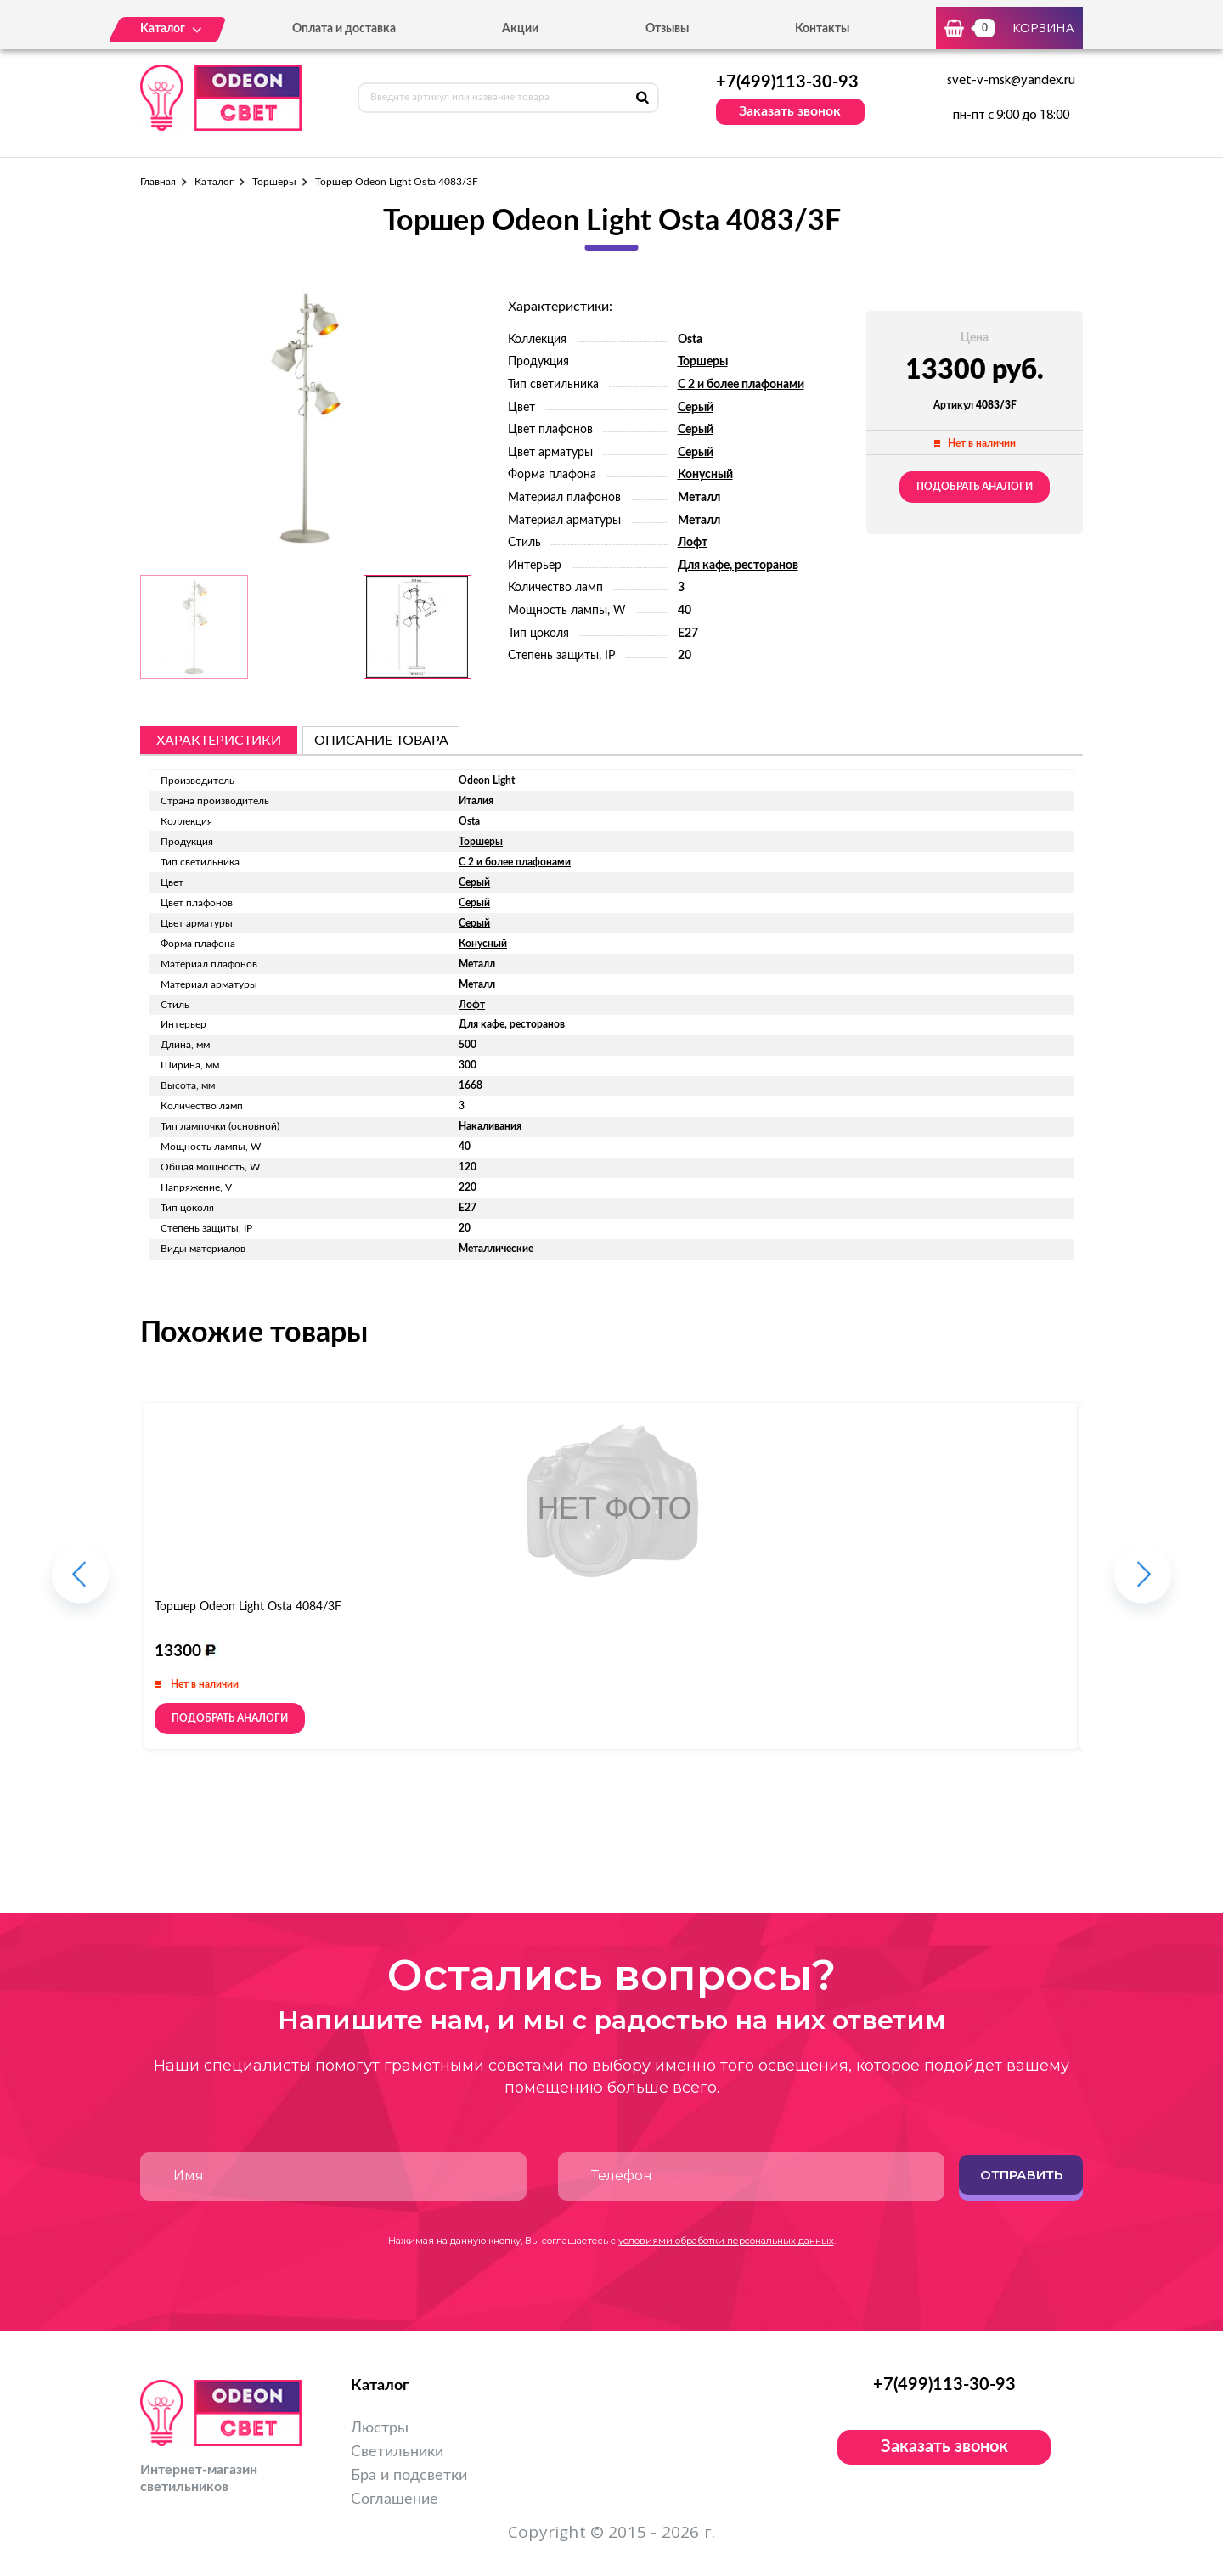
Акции (520, 29)
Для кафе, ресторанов (738, 566)
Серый (695, 408)
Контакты (822, 29)
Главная (158, 182)
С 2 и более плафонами (741, 385)
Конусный (705, 475)
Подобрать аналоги (974, 487)
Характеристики (218, 740)
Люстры (380, 2428)
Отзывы (667, 29)
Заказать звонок (790, 111)
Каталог (213, 182)
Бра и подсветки (409, 2475)
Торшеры (274, 182)
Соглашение (394, 2499)
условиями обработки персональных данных (726, 2240)
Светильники (397, 2452)
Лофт (692, 543)
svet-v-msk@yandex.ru (1011, 80)
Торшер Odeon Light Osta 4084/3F (248, 1607)
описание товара (381, 740)
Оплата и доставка (344, 29)
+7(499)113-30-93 (787, 82)
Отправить (1021, 2175)
